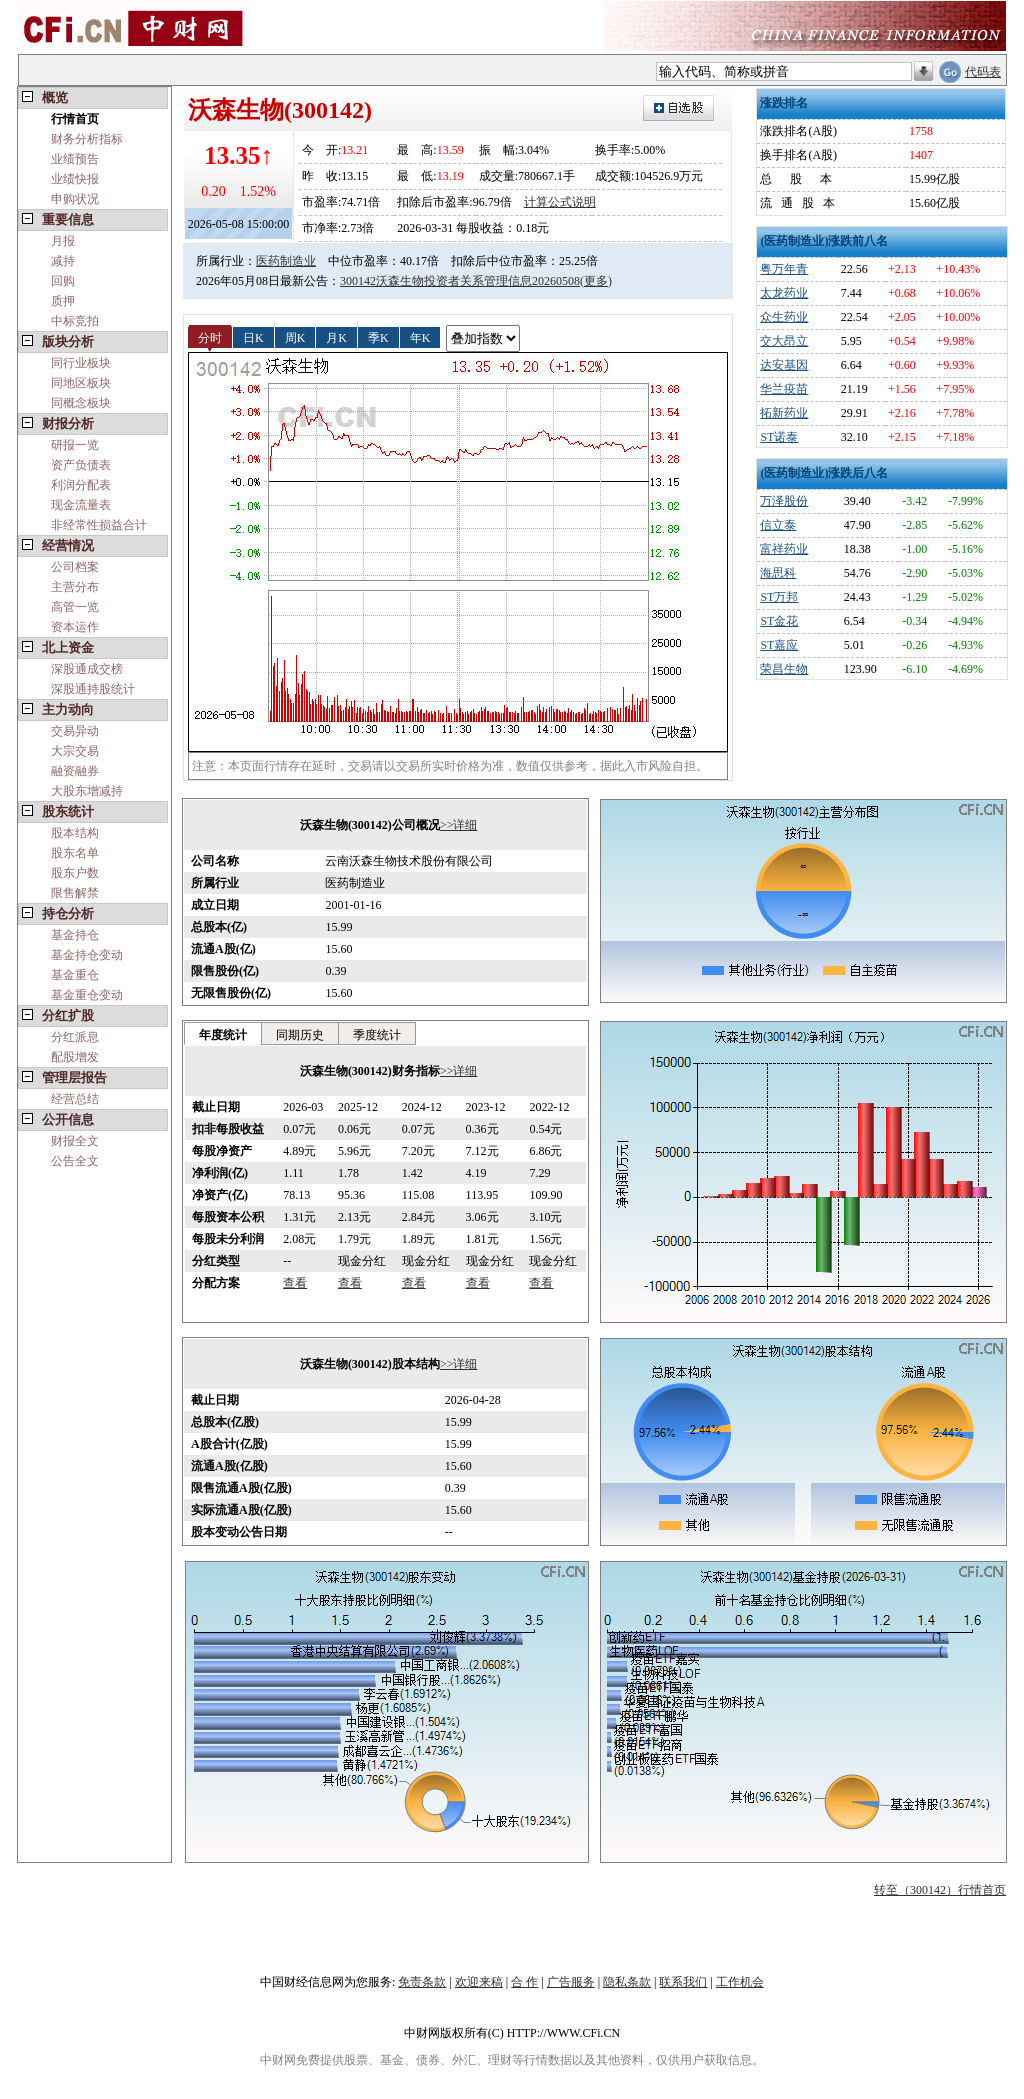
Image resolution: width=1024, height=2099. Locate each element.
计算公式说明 (560, 202)
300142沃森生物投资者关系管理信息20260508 (460, 281)
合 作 (524, 1982)
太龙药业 (784, 293)
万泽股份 (784, 501)
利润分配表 (81, 485)
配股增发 (75, 1057)
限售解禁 (75, 893)
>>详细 (459, 825)
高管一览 (75, 607)
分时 (210, 337)
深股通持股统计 (93, 689)
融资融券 (75, 771)
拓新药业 (784, 413)
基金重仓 (75, 975)
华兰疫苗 (784, 389)
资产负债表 (81, 465)
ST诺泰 (779, 437)
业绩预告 (75, 159)
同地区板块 (81, 383)
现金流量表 (81, 505)
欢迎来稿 (479, 1982)
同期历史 (300, 1035)
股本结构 (75, 833)
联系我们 (683, 1982)
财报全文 (75, 1141)
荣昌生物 (784, 669)
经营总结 (75, 1099)
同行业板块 (81, 363)
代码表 (983, 72)
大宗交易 (75, 751)
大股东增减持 (87, 791)
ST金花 (779, 621)
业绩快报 (75, 179)
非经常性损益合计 (99, 525)
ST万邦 (779, 597)
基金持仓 (75, 935)
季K (378, 337)
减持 (63, 261)
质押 (63, 301)
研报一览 (75, 445)
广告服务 (571, 1982)
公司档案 (75, 567)
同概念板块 (81, 403)
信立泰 (778, 525)
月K (336, 337)
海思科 (778, 573)
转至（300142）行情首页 (940, 1890)
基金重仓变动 (87, 995)
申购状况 (75, 199)
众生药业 (784, 317)
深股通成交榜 (87, 669)
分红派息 (75, 1037)
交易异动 (75, 731)
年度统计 (223, 1035)
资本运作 (75, 627)
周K (295, 337)
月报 (63, 241)
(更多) (596, 281)
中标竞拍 (75, 321)
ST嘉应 (779, 645)
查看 (295, 1283)
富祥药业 (784, 549)
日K (253, 337)
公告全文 (75, 1161)
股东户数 (75, 873)
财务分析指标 (87, 139)
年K (420, 337)
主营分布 (75, 587)
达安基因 (784, 365)
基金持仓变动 (87, 955)
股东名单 (75, 853)
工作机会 (740, 1982)
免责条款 (422, 1982)
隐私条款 (627, 1982)
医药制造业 (286, 261)
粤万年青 (784, 269)
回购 (63, 281)
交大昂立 (784, 341)
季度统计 (377, 1035)
